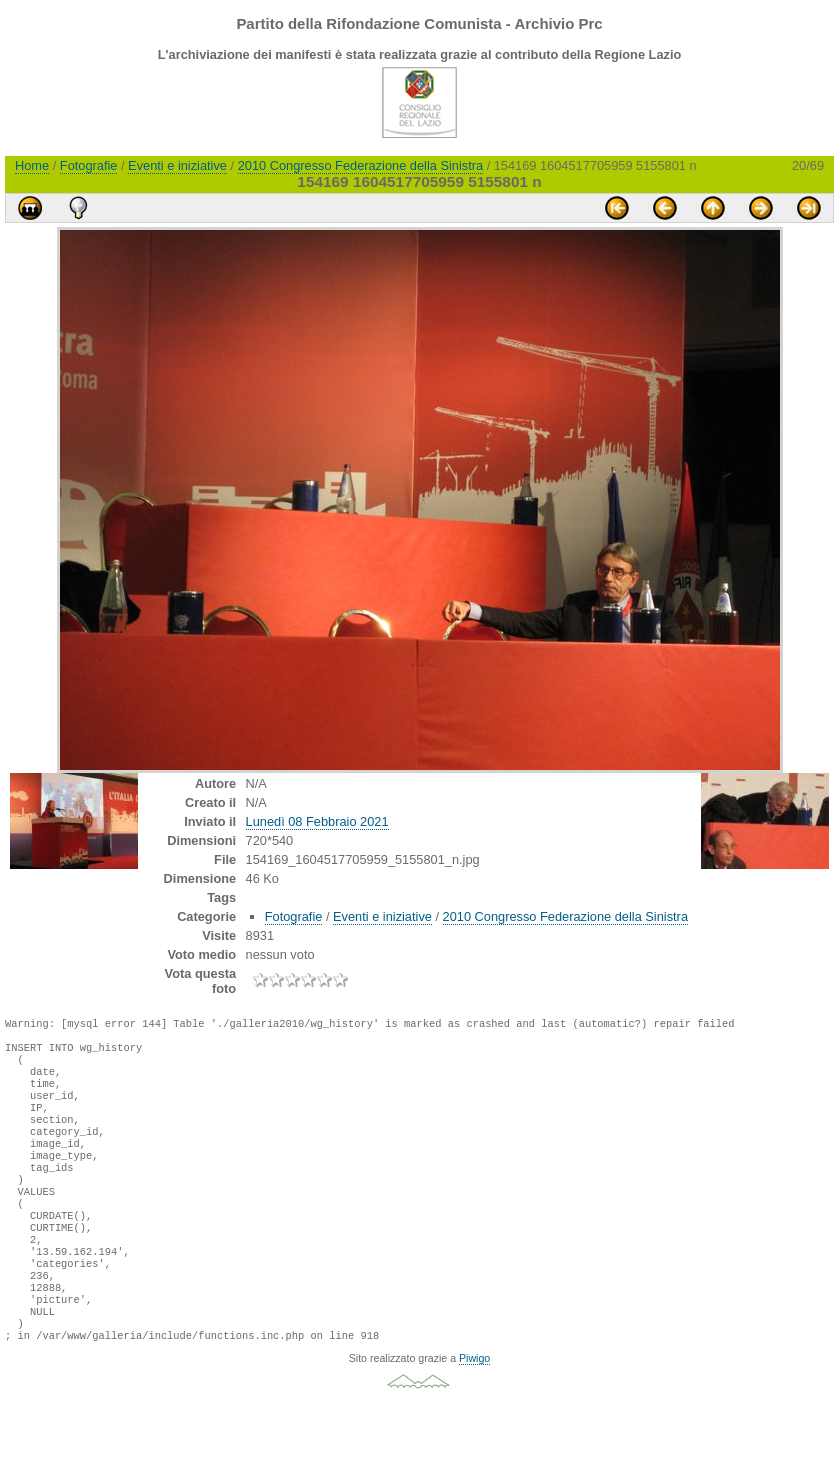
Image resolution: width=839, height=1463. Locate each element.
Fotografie (89, 165)
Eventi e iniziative (177, 165)
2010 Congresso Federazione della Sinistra (360, 165)
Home (32, 165)
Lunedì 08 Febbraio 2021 (317, 821)
